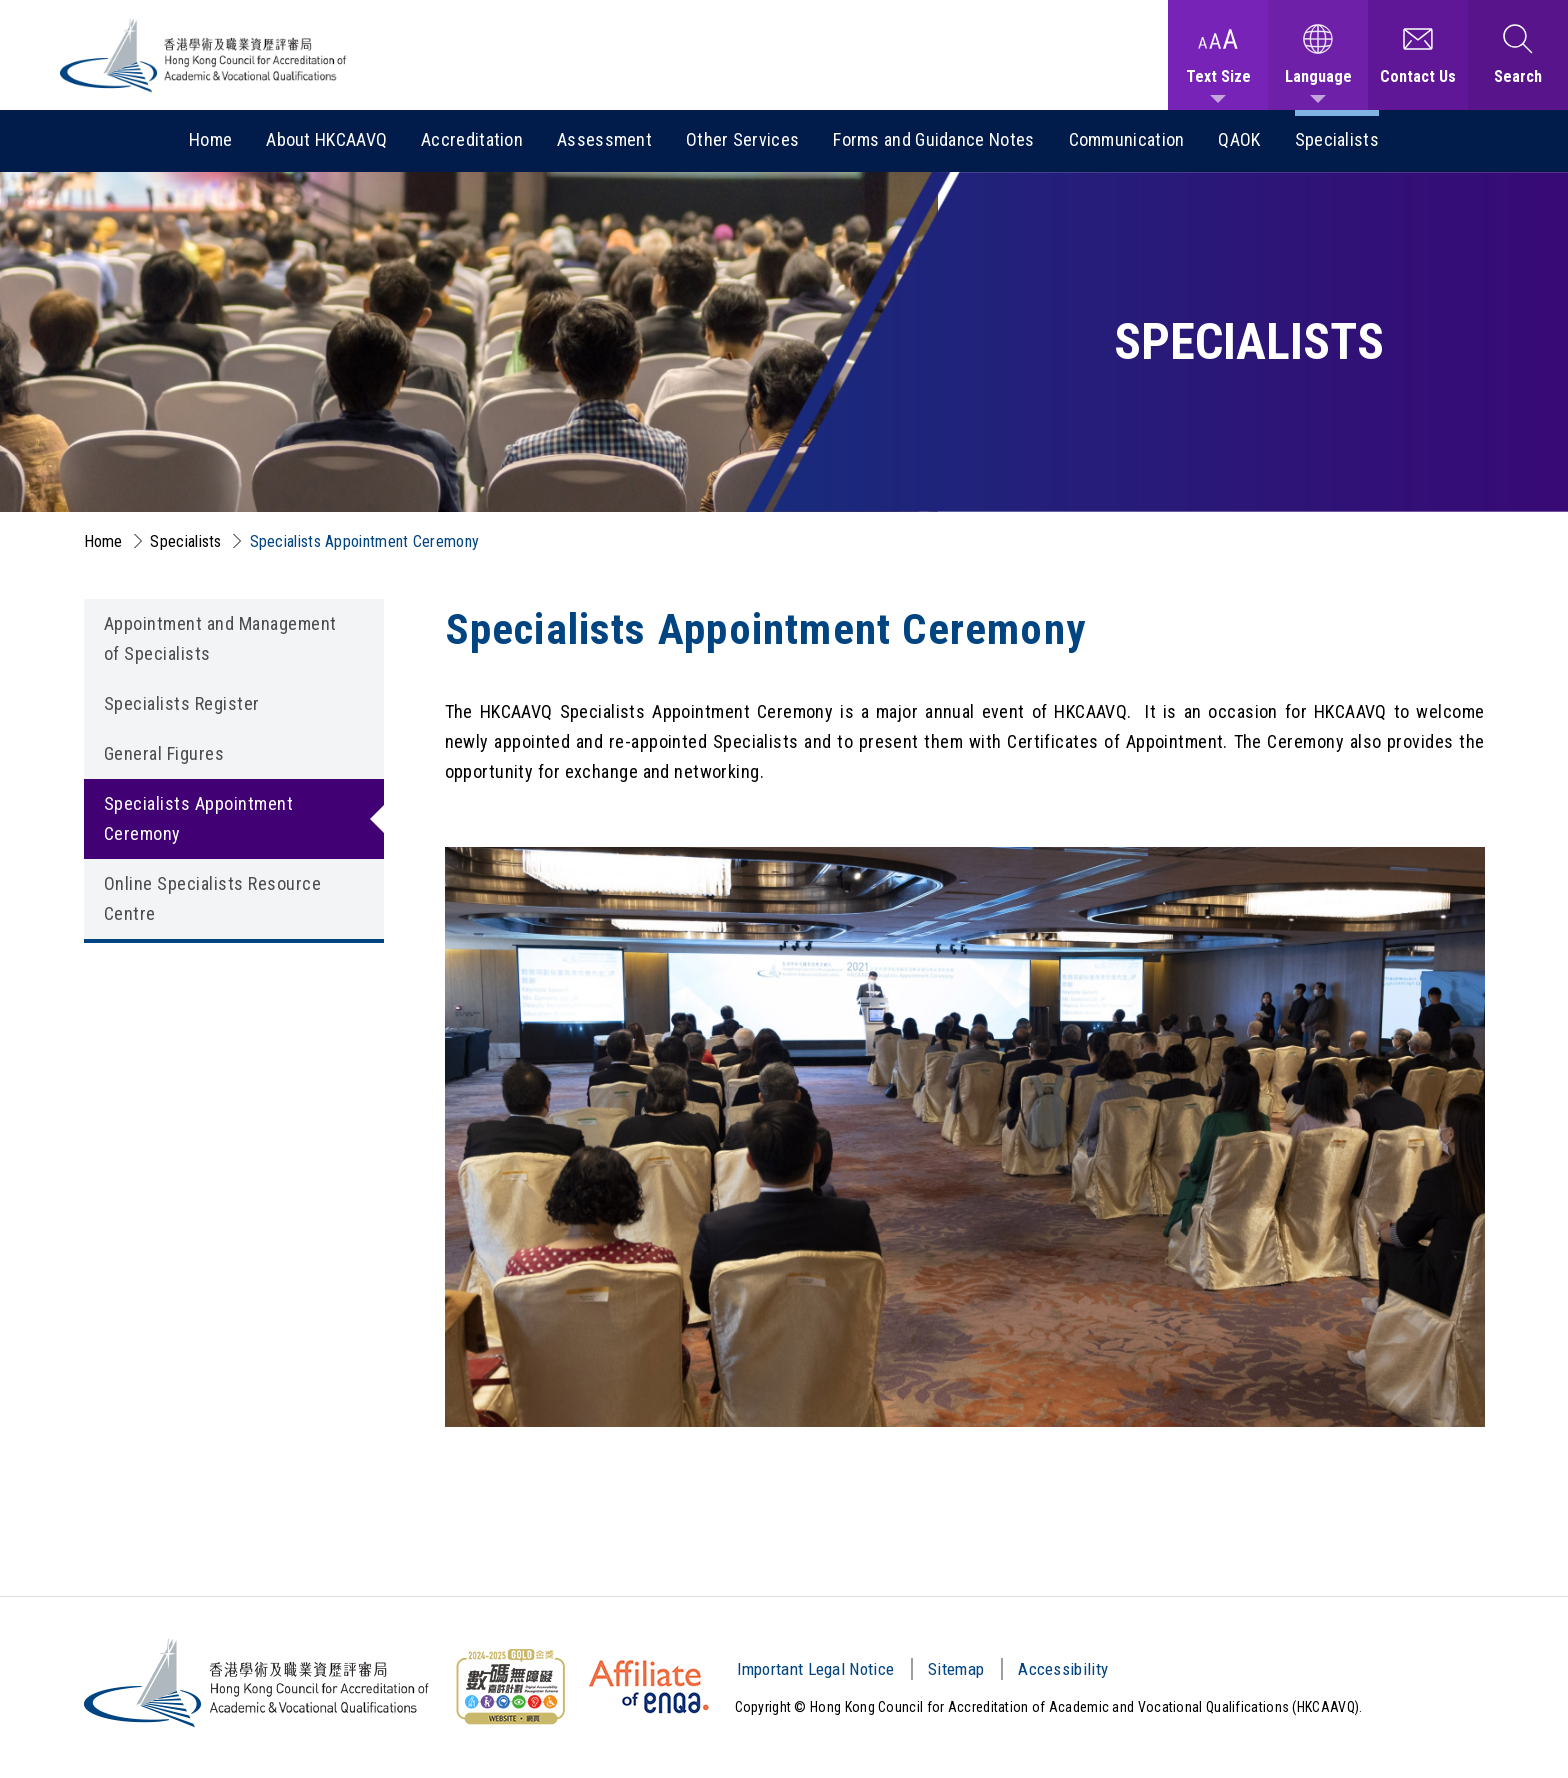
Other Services (742, 139)
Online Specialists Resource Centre (213, 898)
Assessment (604, 139)
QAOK (1239, 139)
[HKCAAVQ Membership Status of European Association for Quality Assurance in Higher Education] (649, 1687)
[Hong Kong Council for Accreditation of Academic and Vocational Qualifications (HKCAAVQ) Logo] (204, 55)
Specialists (1337, 139)
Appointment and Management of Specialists (220, 638)
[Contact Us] (1418, 55)
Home (210, 139)
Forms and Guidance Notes (933, 139)
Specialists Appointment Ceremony (365, 541)
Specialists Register (182, 703)
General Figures (164, 753)
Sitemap (956, 1669)
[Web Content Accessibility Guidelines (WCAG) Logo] (510, 1687)
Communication (1127, 139)
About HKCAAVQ (326, 139)
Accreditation (472, 139)
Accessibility (1063, 1669)
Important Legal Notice (816, 1669)
